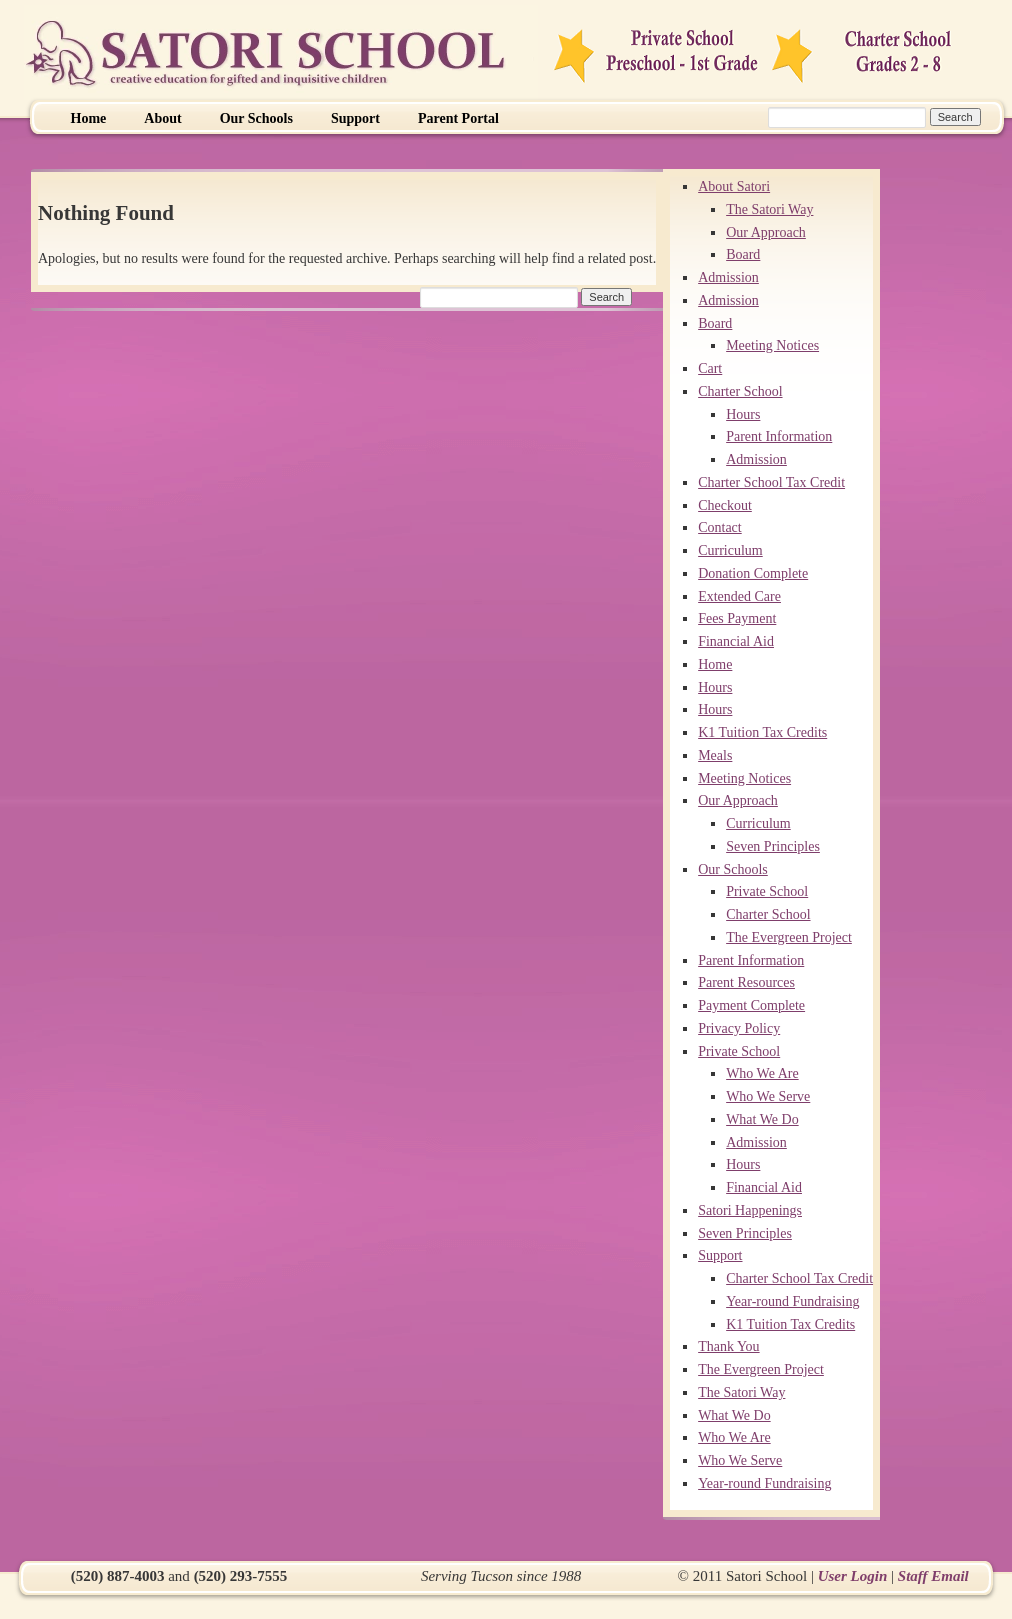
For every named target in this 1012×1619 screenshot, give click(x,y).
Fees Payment (737, 618)
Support (355, 118)
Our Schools (256, 118)
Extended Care (739, 596)
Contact (720, 527)
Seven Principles (773, 846)
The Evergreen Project (789, 937)
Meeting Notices (772, 345)
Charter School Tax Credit (771, 482)
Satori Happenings (750, 1210)
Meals (715, 755)
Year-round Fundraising (792, 1301)
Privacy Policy (739, 1028)
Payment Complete (751, 1005)
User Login (853, 1576)
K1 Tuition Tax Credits (762, 732)
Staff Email (933, 1576)
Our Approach (766, 232)
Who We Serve (768, 1096)
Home (89, 118)
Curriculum (730, 550)
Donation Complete (753, 573)
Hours (743, 414)
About (162, 118)
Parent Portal (458, 118)
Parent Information (779, 436)
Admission (728, 277)
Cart (710, 368)
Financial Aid (736, 641)
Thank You (728, 1346)
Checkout (725, 505)
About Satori (734, 186)
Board (743, 254)
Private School (767, 891)
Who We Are (762, 1073)
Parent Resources (746, 982)
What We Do (762, 1119)
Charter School (740, 391)
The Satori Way (769, 209)
